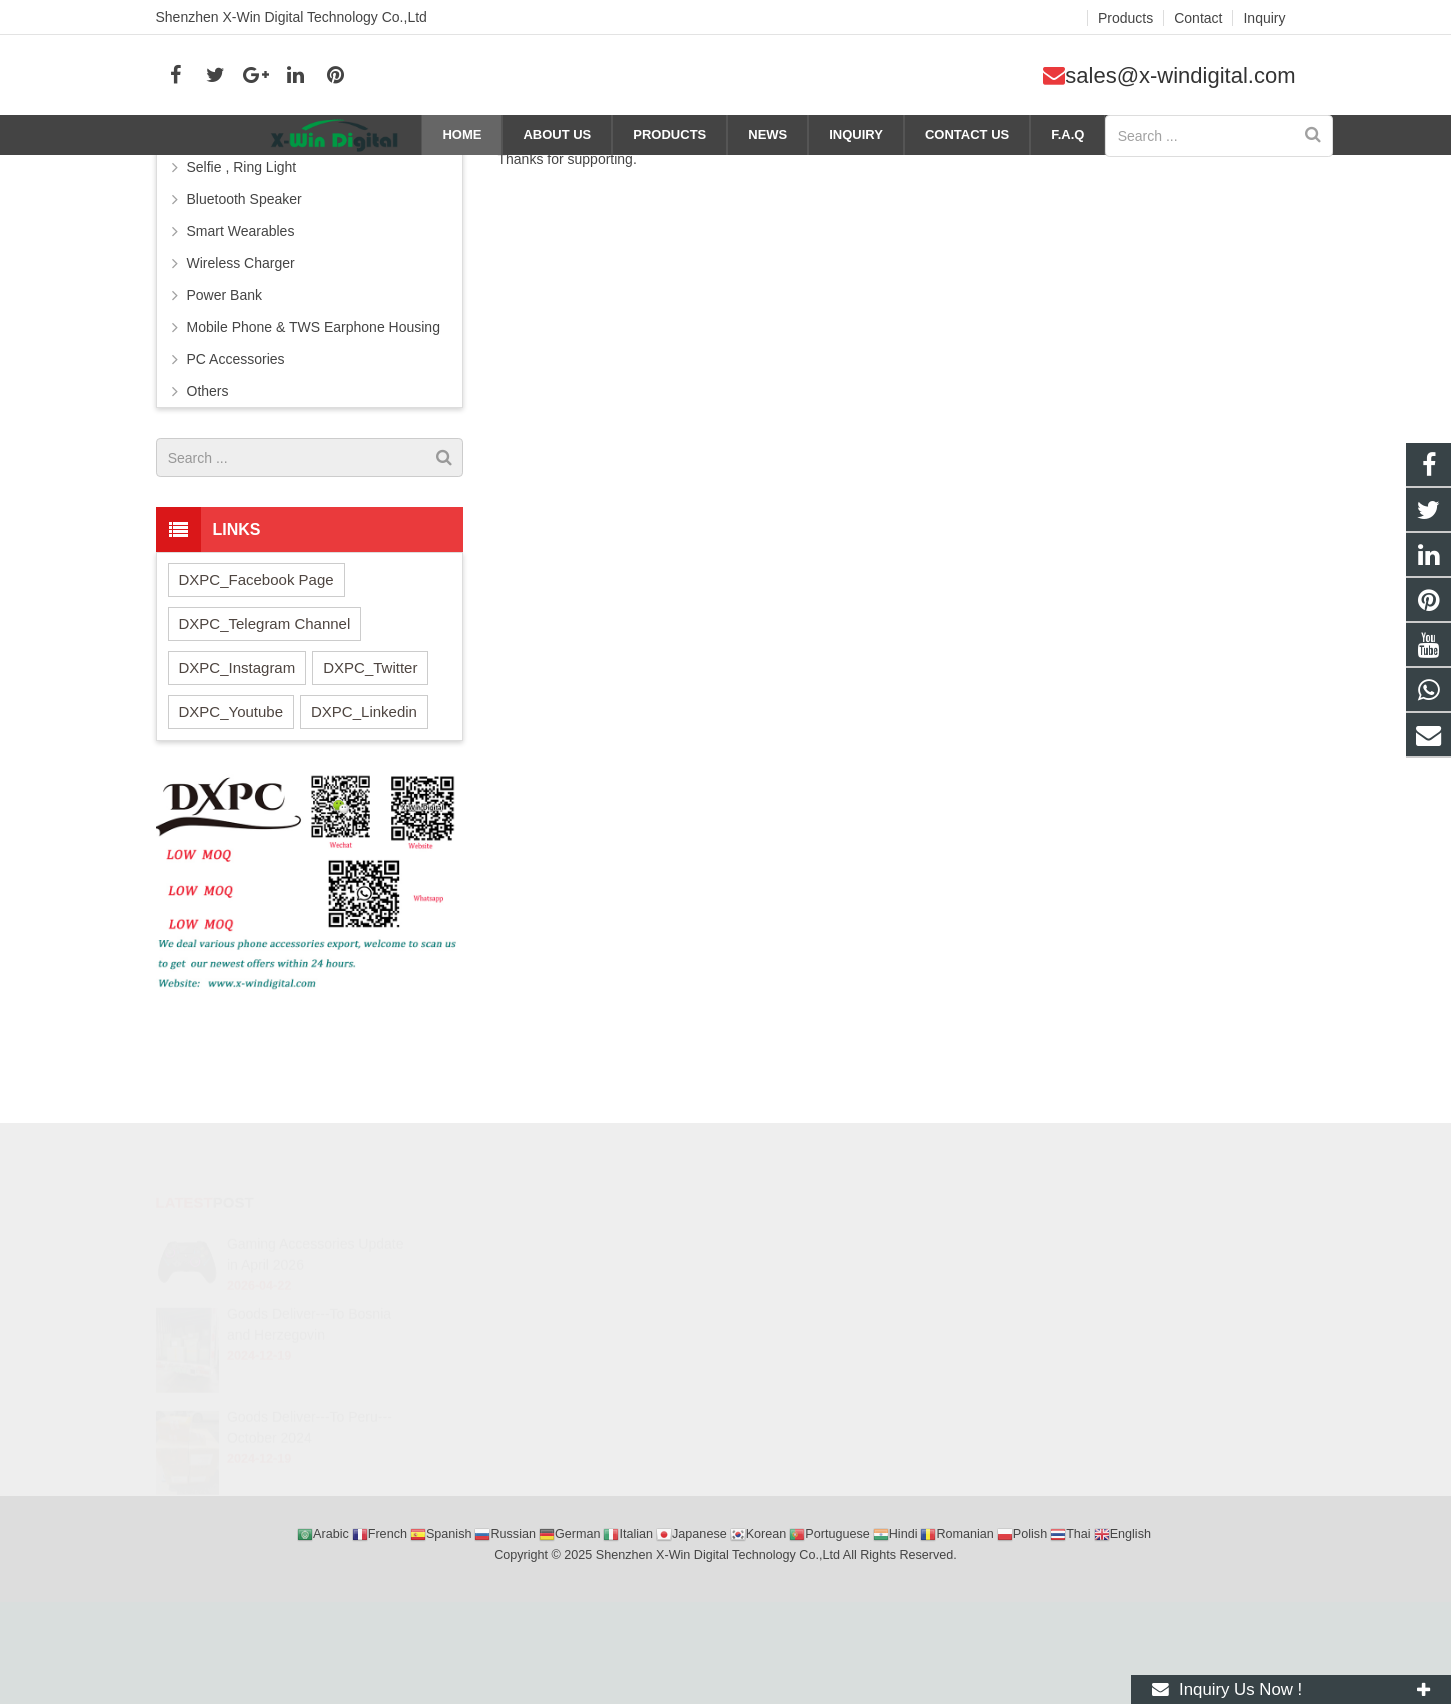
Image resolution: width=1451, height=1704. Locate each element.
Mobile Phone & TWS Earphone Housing (313, 445)
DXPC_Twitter (370, 785)
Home (853, 172)
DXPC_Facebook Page (256, 697)
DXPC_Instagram (237, 785)
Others (208, 509)
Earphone (217, 253)
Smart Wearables (241, 349)
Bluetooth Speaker (244, 317)
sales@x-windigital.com (1180, 75)
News (905, 172)
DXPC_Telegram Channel (265, 741)
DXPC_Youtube (231, 829)
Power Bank (224, 413)
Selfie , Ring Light (242, 285)
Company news (982, 172)
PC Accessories (236, 477)
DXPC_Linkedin (364, 829)
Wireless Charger (241, 381)
